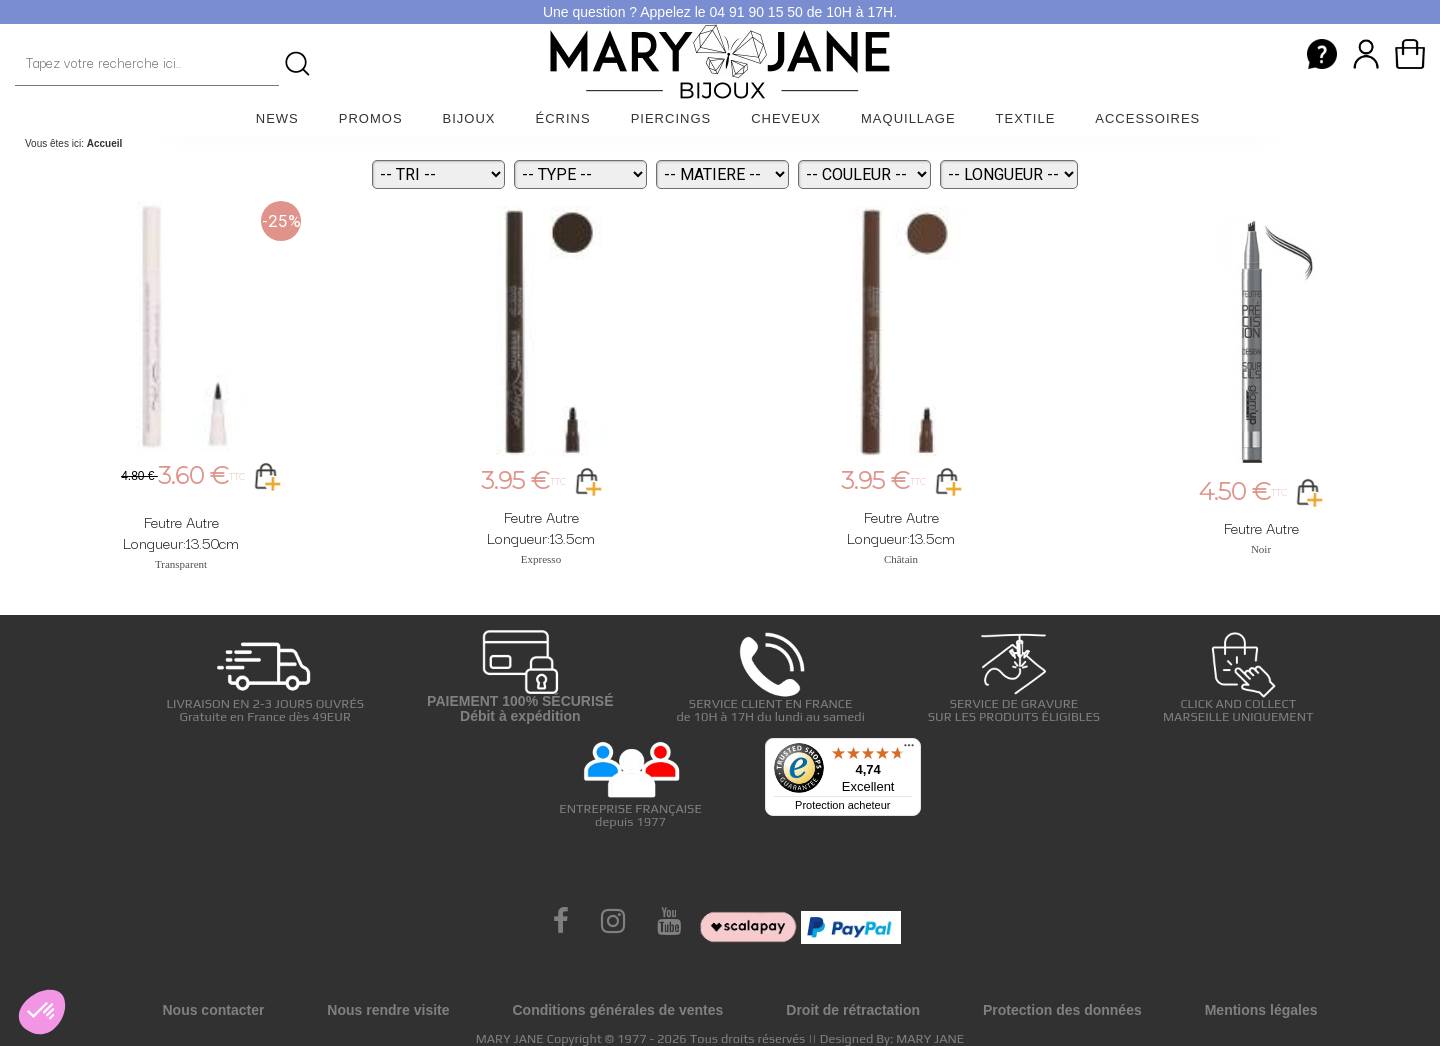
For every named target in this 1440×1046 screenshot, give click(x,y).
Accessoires (1147, 118)
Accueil (105, 143)
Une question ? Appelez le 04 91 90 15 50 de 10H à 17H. (720, 12)
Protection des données (1062, 1010)
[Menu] (909, 750)
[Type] (580, 174)
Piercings (671, 118)
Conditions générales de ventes (617, 1010)
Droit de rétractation (853, 1010)
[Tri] (438, 174)
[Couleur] (864, 174)
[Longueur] (1009, 174)
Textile (1026, 118)
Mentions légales (1261, 1010)
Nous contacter (213, 1010)
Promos (371, 118)
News (277, 118)
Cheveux (786, 118)
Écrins (563, 118)
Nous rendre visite (388, 1010)
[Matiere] (722, 174)
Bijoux (469, 118)
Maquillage (908, 118)
